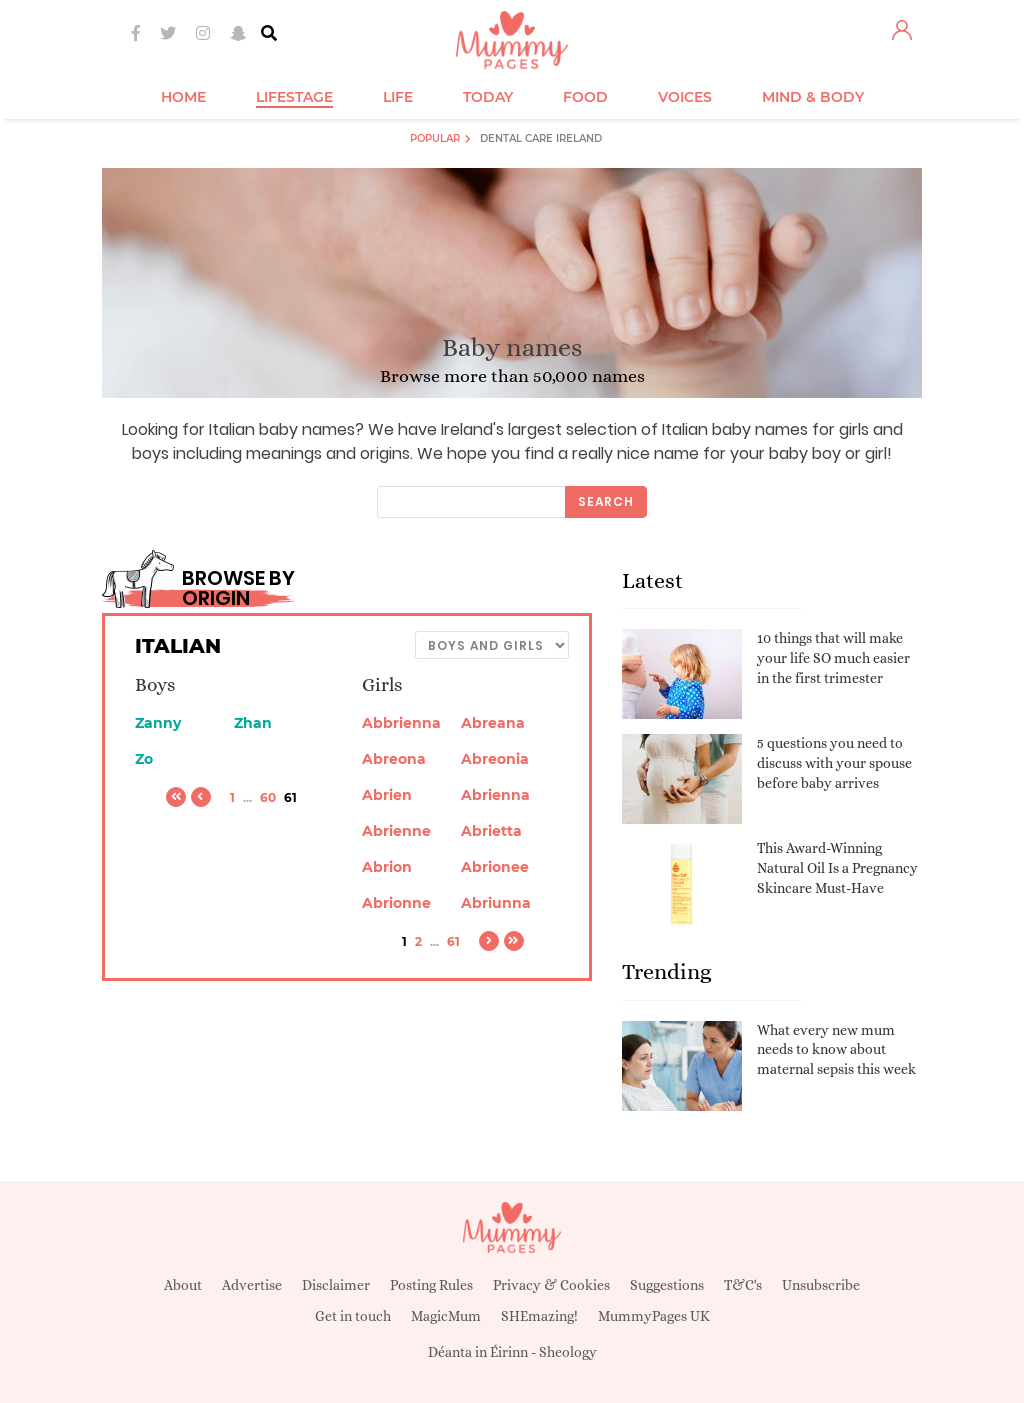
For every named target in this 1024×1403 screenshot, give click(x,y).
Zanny (158, 723)
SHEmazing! (539, 1316)
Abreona (394, 759)
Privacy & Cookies (551, 1285)
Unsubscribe (821, 1285)
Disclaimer (336, 1285)
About (183, 1285)
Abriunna (496, 903)
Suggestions (667, 1285)
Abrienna (495, 795)
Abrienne (396, 831)
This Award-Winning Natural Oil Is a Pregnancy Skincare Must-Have (837, 867)
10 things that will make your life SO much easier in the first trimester (833, 657)
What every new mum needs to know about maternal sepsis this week (836, 1049)
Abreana (493, 723)
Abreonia (495, 759)
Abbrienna (401, 723)
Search (606, 501)
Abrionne (396, 903)
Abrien (387, 795)
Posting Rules (431, 1285)
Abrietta (491, 831)
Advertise (252, 1285)
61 (453, 941)
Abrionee (495, 867)
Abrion (387, 867)
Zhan (253, 723)
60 (268, 797)
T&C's (743, 1285)
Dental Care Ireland (541, 138)
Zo (144, 759)
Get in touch (353, 1316)
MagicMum (446, 1316)
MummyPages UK (654, 1316)
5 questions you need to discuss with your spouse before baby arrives (834, 762)
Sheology (568, 1352)
